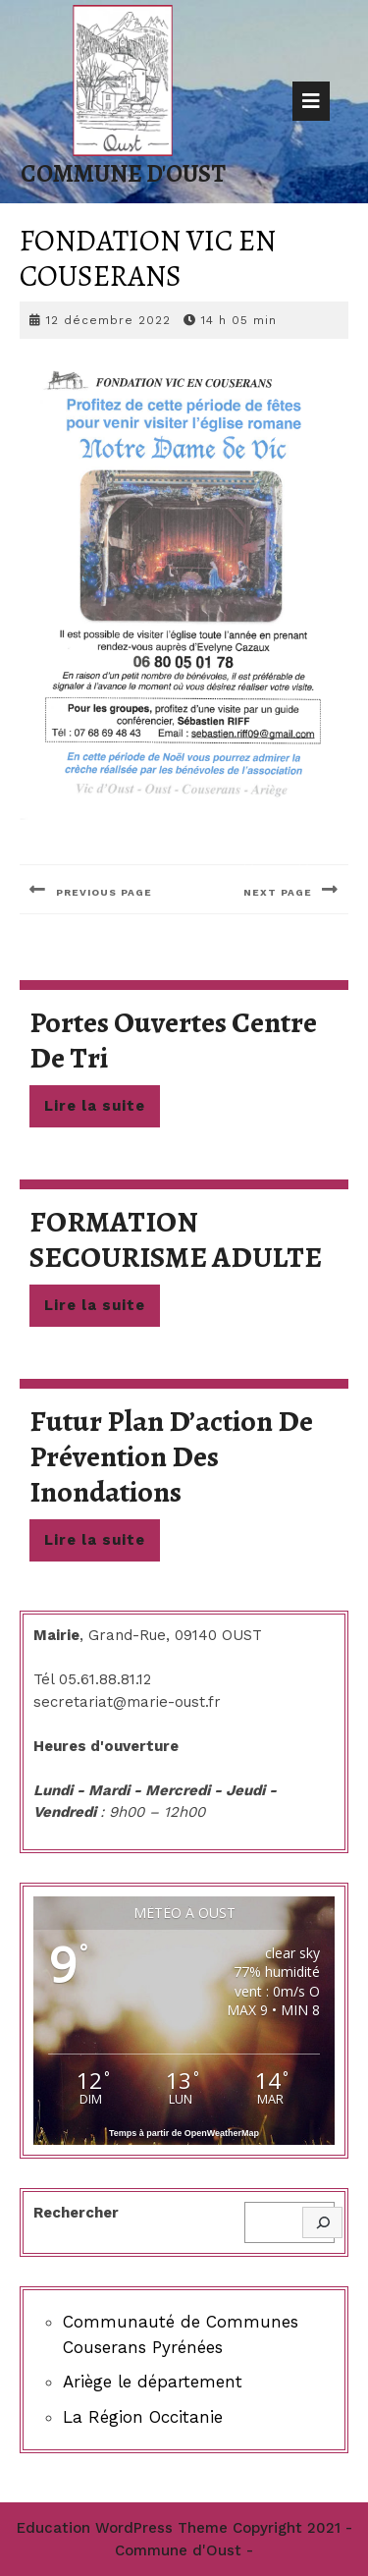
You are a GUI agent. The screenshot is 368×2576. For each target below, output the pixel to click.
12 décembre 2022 (108, 320)
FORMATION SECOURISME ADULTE (175, 1239)
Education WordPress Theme (122, 2528)
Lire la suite (102, 1110)
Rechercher (76, 2212)
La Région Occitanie (143, 2417)
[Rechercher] (322, 2223)
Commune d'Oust (123, 174)
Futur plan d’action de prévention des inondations (171, 1456)
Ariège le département (152, 2381)
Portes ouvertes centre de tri (173, 1040)
